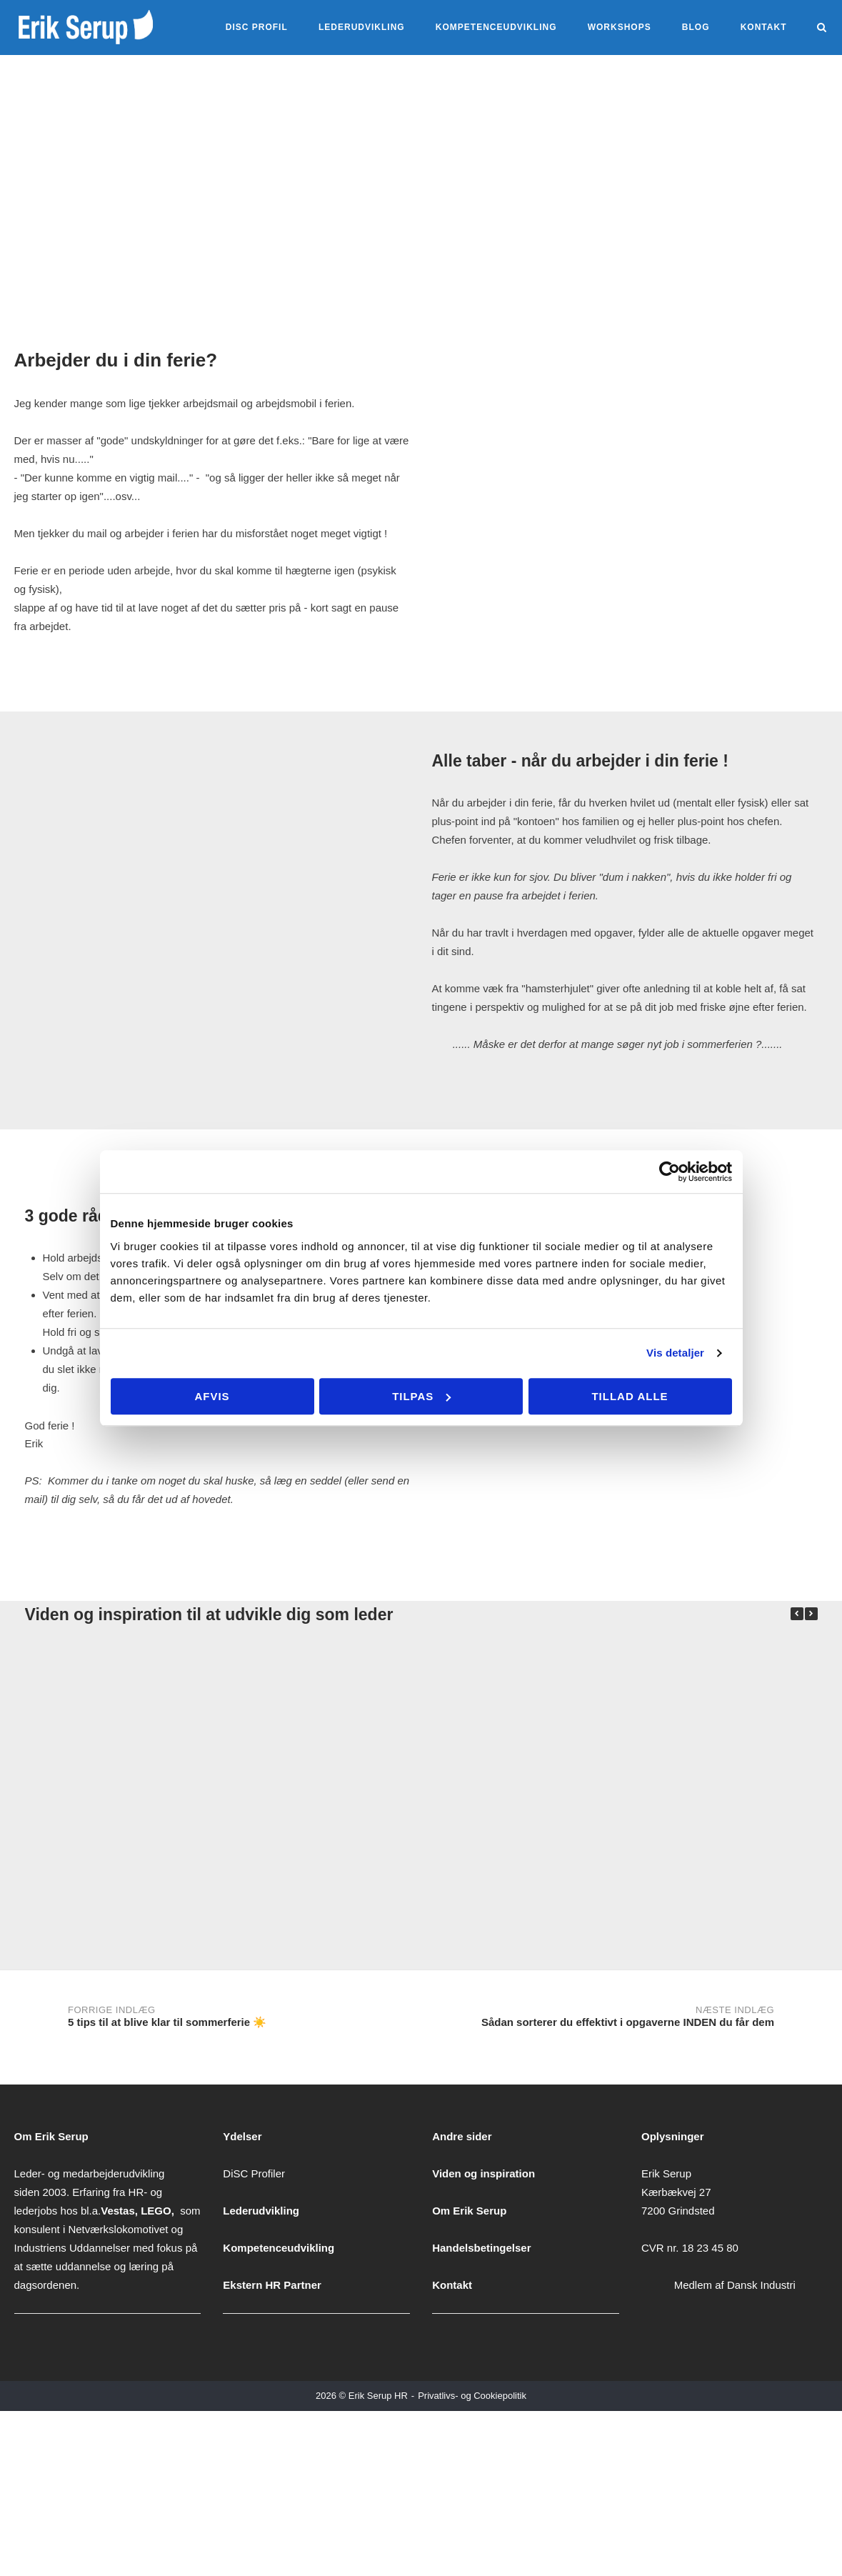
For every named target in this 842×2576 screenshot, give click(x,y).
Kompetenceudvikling (278, 2248)
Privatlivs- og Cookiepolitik (472, 2395)
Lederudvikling (362, 27)
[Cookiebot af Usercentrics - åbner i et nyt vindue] (669, 1171)
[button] (811, 1613)
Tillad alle (629, 1396)
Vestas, (121, 2211)
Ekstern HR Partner (272, 2285)
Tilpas (421, 1396)
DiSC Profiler (254, 2173)
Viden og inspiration (483, 2173)
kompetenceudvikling (496, 27)
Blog (696, 27)
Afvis (211, 1396)
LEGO (156, 2211)
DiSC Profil (257, 27)
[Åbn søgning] (822, 28)
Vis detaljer (675, 1353)
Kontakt (764, 27)
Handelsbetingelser (481, 2248)
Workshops (619, 27)
